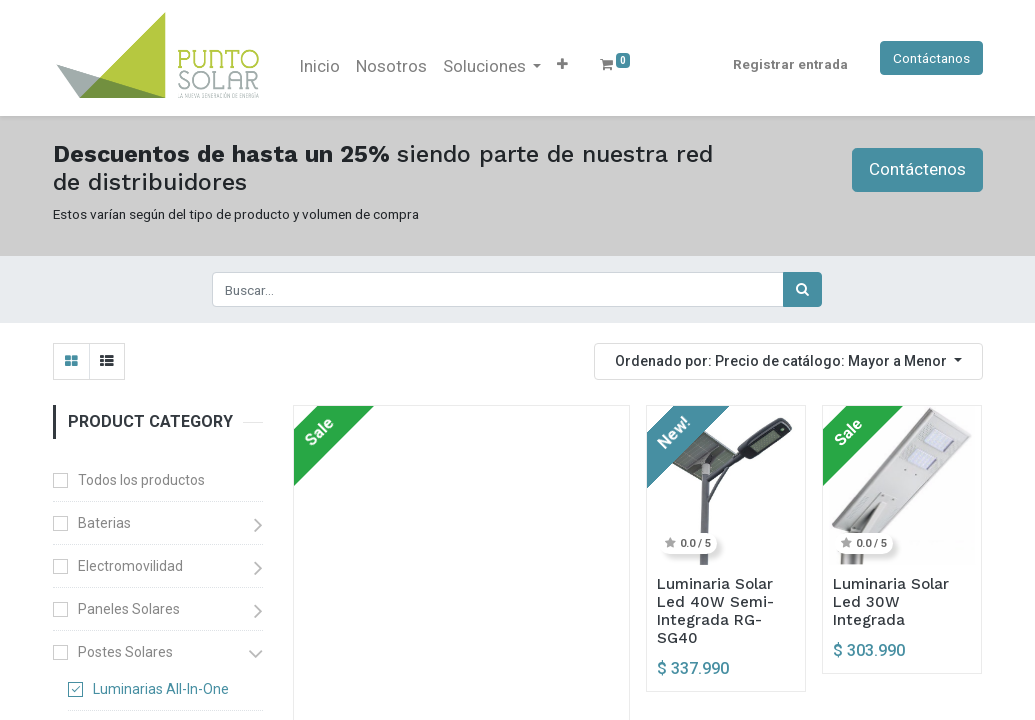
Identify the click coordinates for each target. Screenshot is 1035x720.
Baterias (104, 523)
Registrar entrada (790, 64)
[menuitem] (319, 67)
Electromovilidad (130, 566)
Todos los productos (141, 480)
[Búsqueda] (802, 289)
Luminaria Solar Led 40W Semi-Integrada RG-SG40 (715, 611)
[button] (562, 64)
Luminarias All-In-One (161, 689)
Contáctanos (931, 58)
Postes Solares (125, 652)
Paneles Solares (129, 609)
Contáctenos (917, 169)
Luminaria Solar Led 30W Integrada (891, 602)
